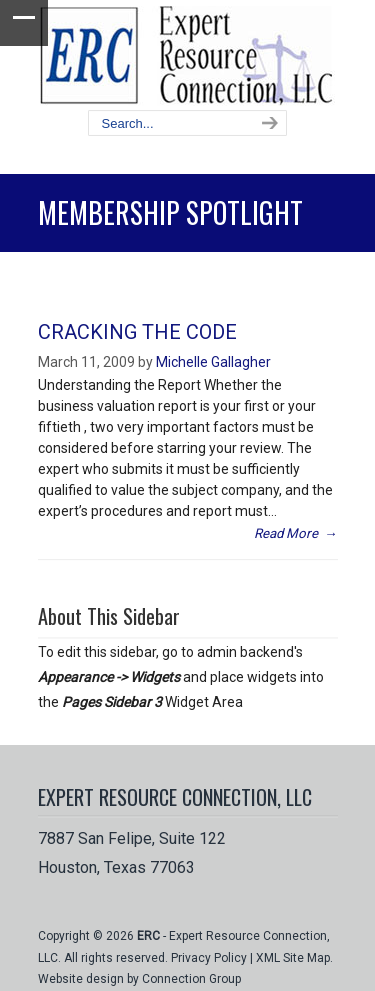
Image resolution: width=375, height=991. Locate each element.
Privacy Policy (209, 958)
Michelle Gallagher (213, 362)
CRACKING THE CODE (137, 332)
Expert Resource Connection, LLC (188, 56)
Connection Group (191, 979)
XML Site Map (293, 958)
